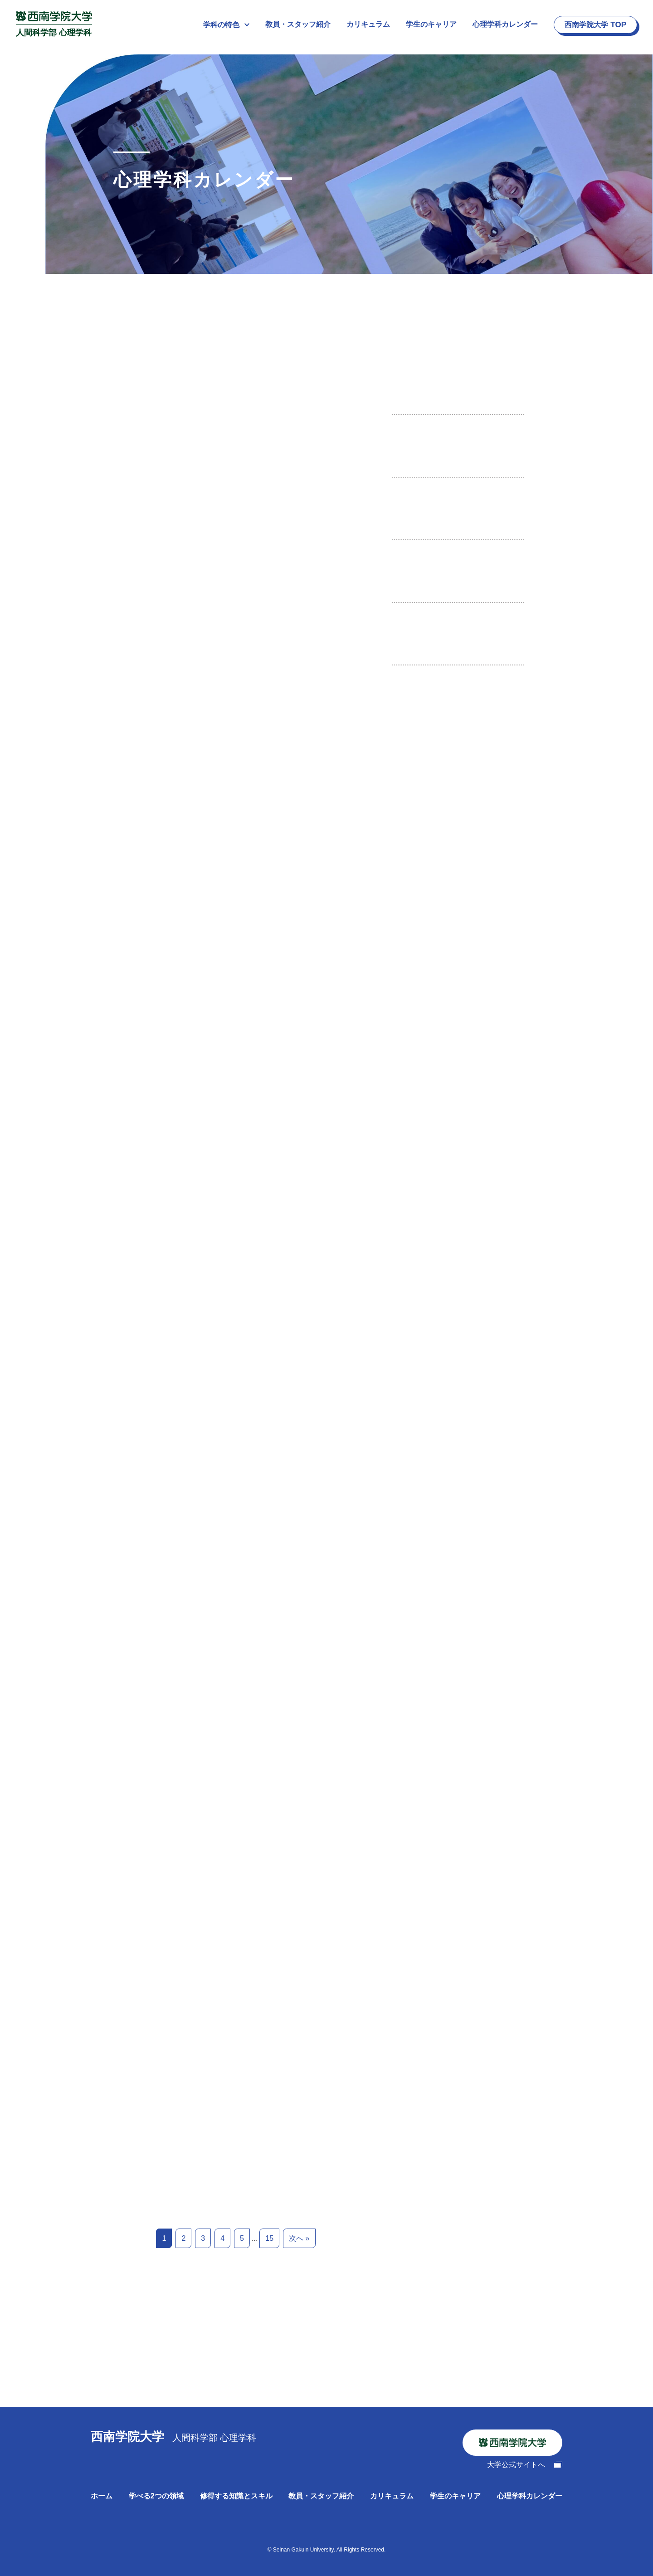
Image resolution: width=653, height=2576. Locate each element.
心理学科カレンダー (505, 24)
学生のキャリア (431, 24)
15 (269, 2238)
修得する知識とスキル (236, 2496)
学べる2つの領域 (156, 2496)
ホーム (101, 2496)
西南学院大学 (595, 24)
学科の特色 (226, 25)
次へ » (299, 2238)
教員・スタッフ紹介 (298, 24)
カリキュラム (368, 24)
